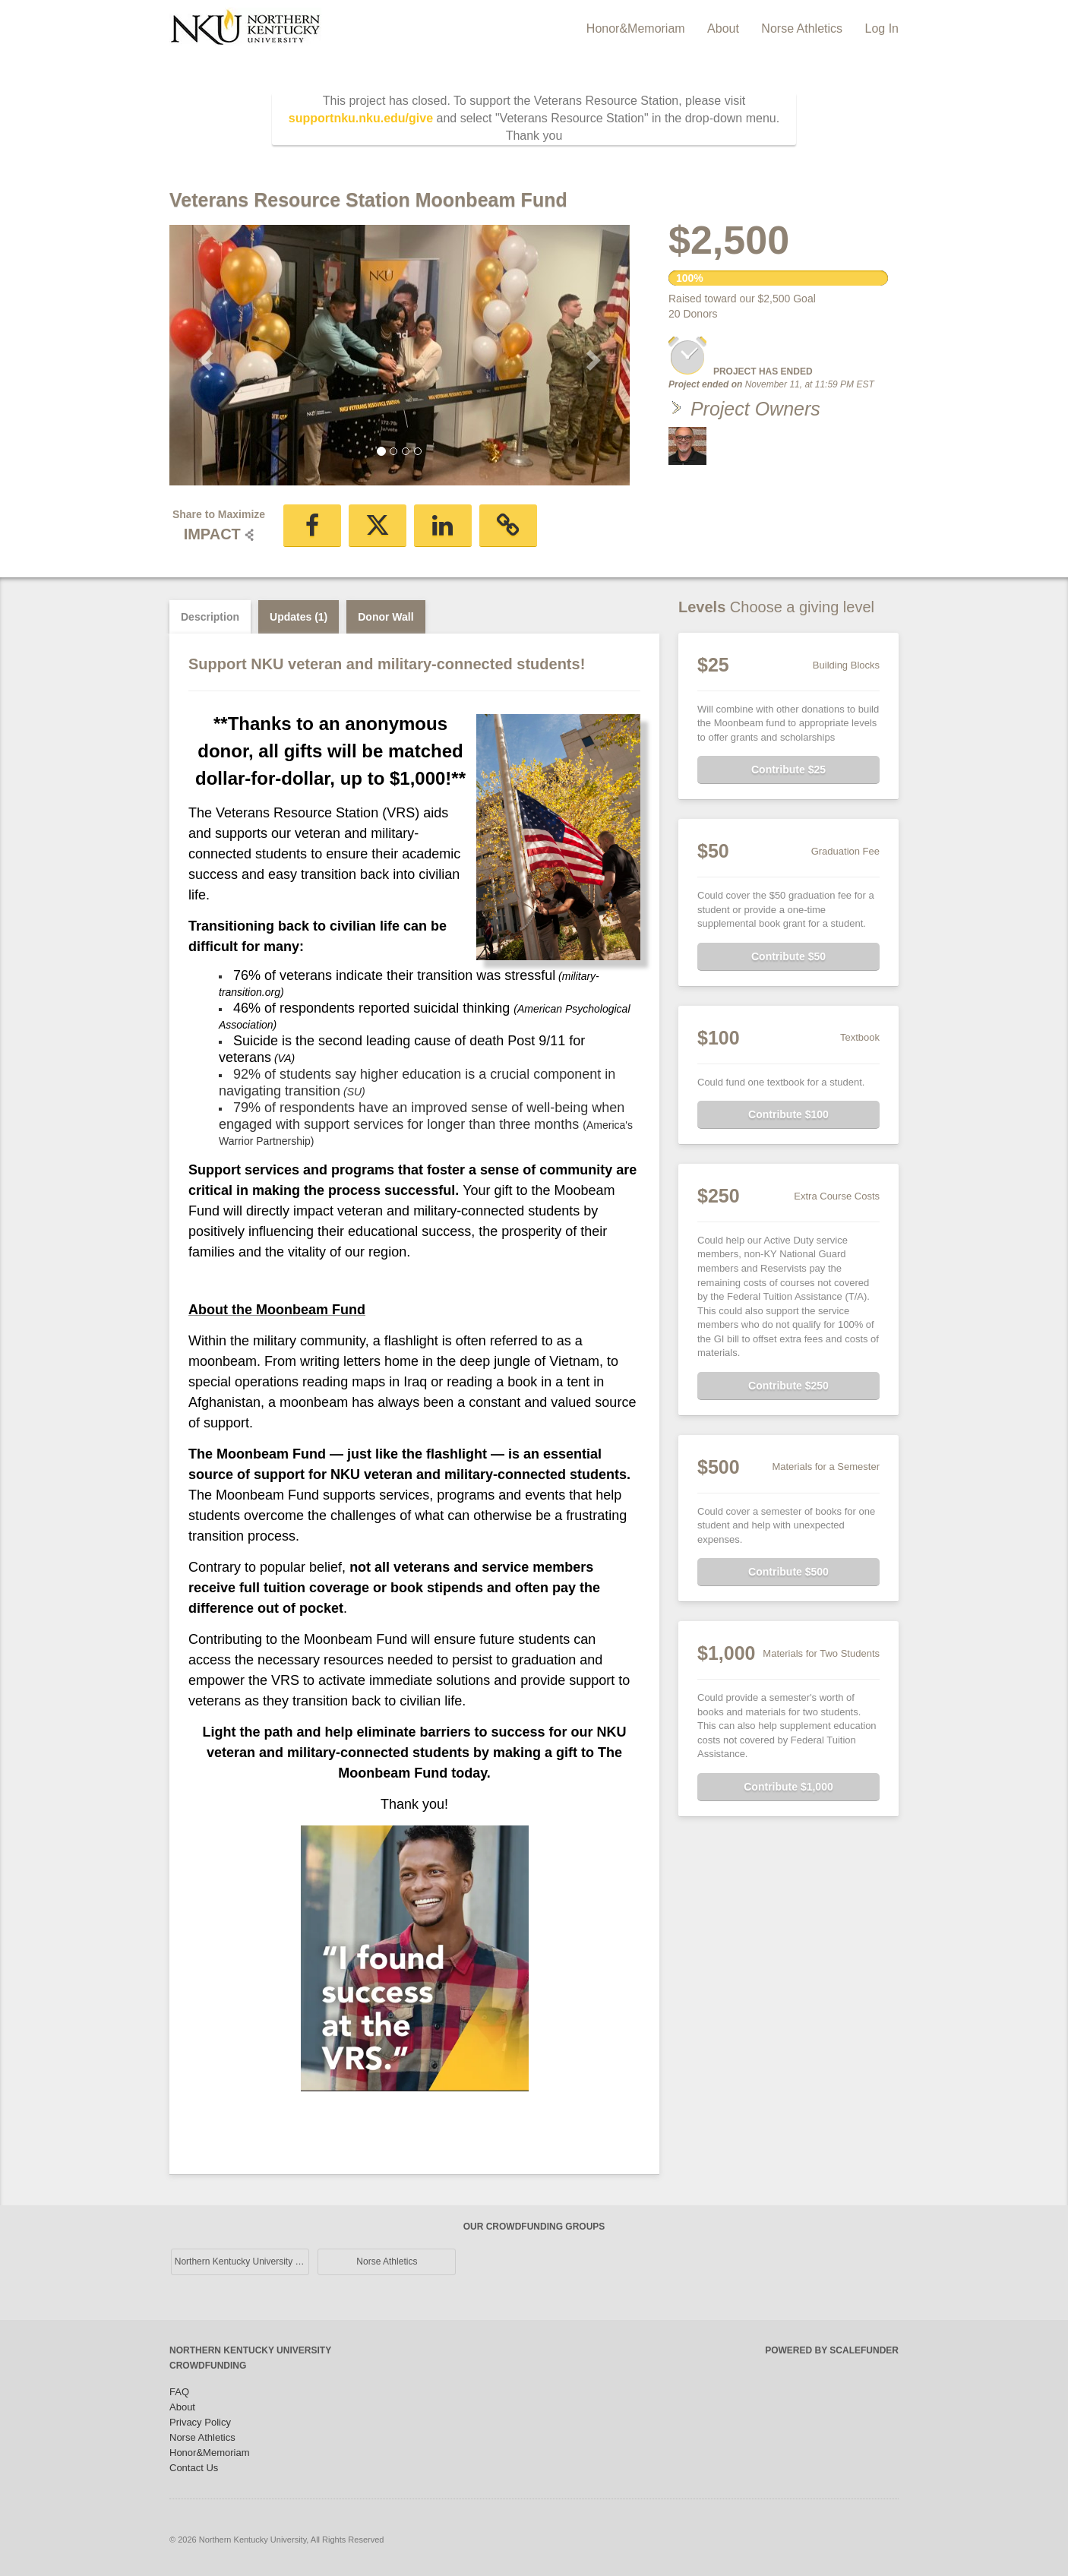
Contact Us (193, 2467)
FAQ (179, 2391)
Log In (882, 28)
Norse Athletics (803, 28)
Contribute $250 (788, 1386)
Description (210, 617)
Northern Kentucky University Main (242, 2261)
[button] (204, 355)
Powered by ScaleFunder (832, 2350)
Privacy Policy (200, 2422)
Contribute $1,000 (788, 1787)
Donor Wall (385, 617)
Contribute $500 (788, 1572)
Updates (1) (298, 617)
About (724, 28)
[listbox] (399, 355)
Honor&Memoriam (637, 28)
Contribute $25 (788, 769)
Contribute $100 (788, 1114)
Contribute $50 (788, 956)
